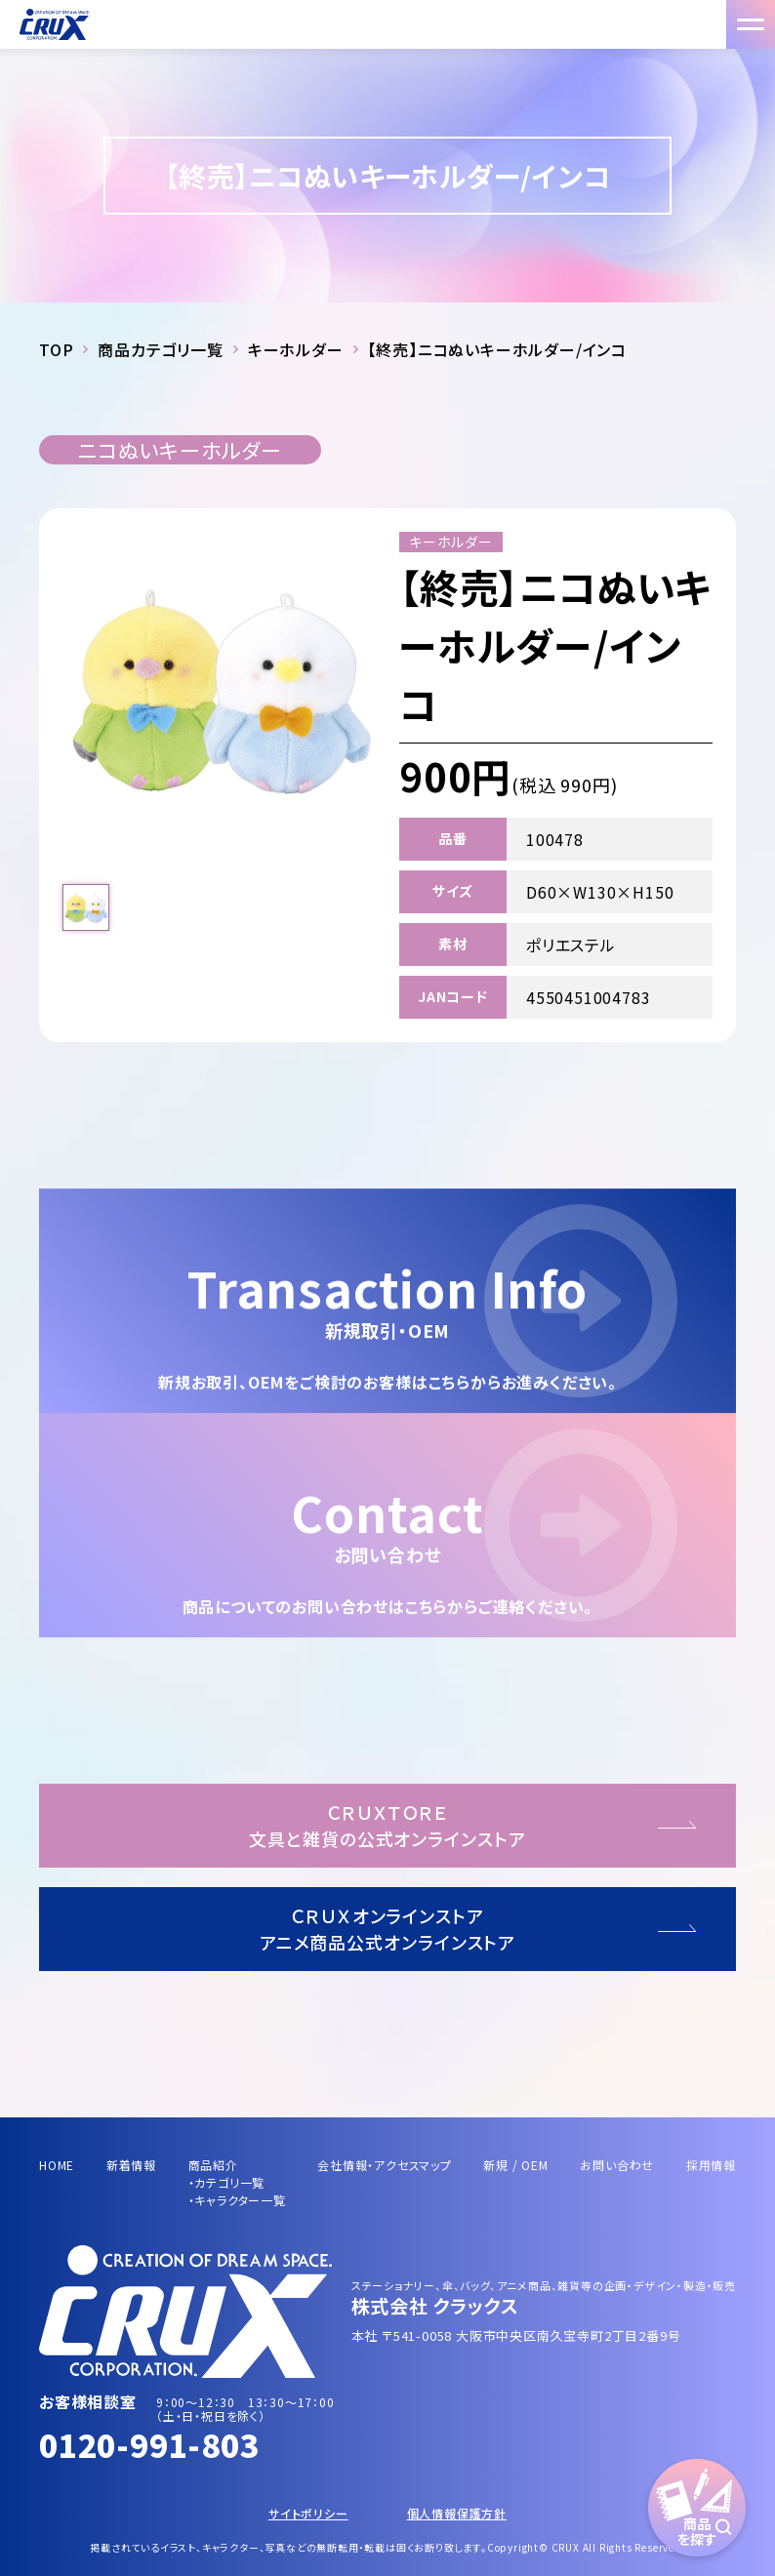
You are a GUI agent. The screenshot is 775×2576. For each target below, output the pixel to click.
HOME (56, 2164)
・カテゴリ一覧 (226, 2182)
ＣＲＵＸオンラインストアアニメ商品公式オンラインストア (388, 1928)
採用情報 (711, 2164)
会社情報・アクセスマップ (384, 2164)
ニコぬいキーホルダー (180, 449)
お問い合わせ (617, 2164)
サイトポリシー (308, 2513)
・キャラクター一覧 (237, 2200)
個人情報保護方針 (457, 2513)
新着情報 (131, 2164)
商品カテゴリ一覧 (160, 349)
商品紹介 (213, 2164)
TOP (56, 349)
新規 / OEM (515, 2164)
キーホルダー (296, 349)
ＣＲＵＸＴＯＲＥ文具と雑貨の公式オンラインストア (387, 1825)
